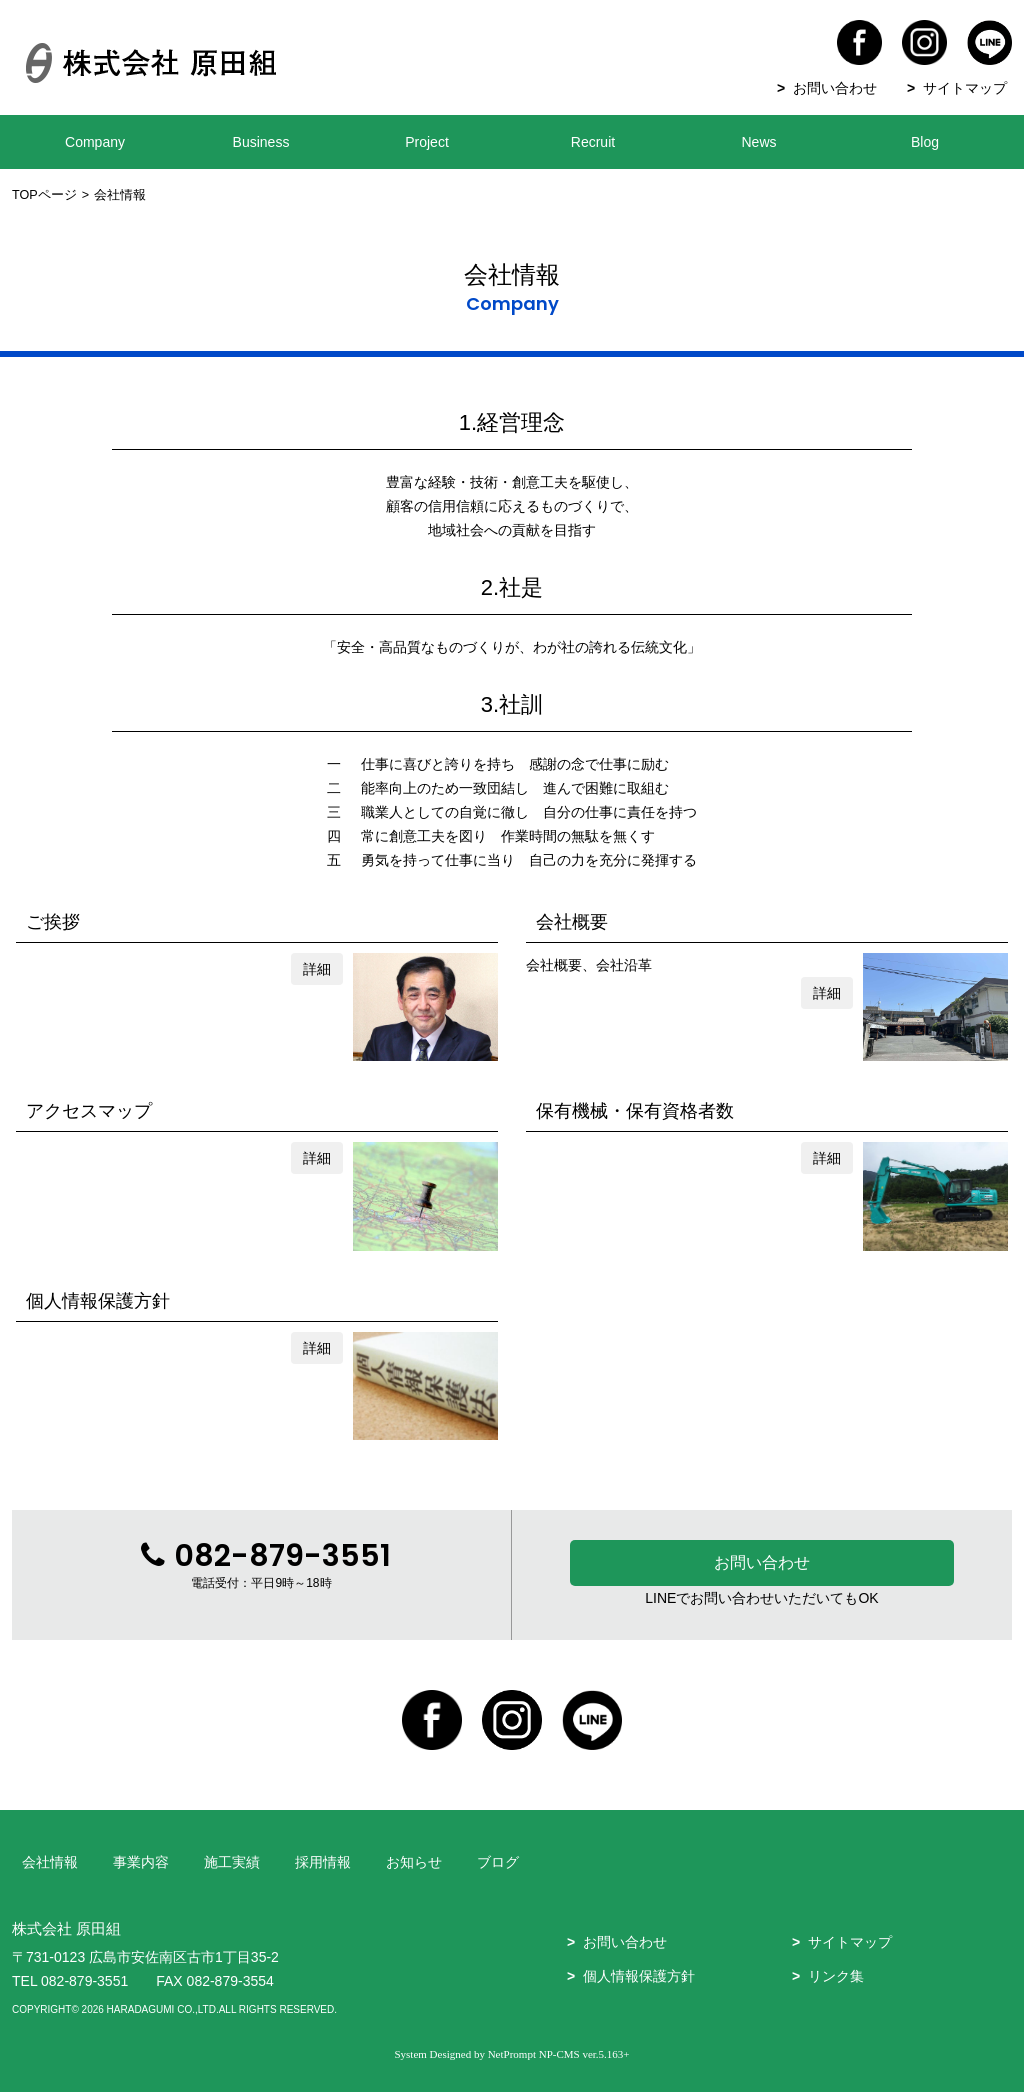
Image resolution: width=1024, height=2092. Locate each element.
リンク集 (836, 1976)
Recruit (593, 142)
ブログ (498, 1862)
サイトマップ (965, 88)
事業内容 (141, 1862)
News (758, 142)
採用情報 (323, 1862)
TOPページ (44, 195)
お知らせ (414, 1862)
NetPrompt (512, 2054)
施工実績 (232, 1862)
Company (95, 142)
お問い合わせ (835, 88)
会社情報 (50, 1862)
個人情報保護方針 (639, 1976)
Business (261, 142)
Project (427, 142)
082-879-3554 (230, 1981)
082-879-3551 (84, 1981)
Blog (925, 142)
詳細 (317, 969)
